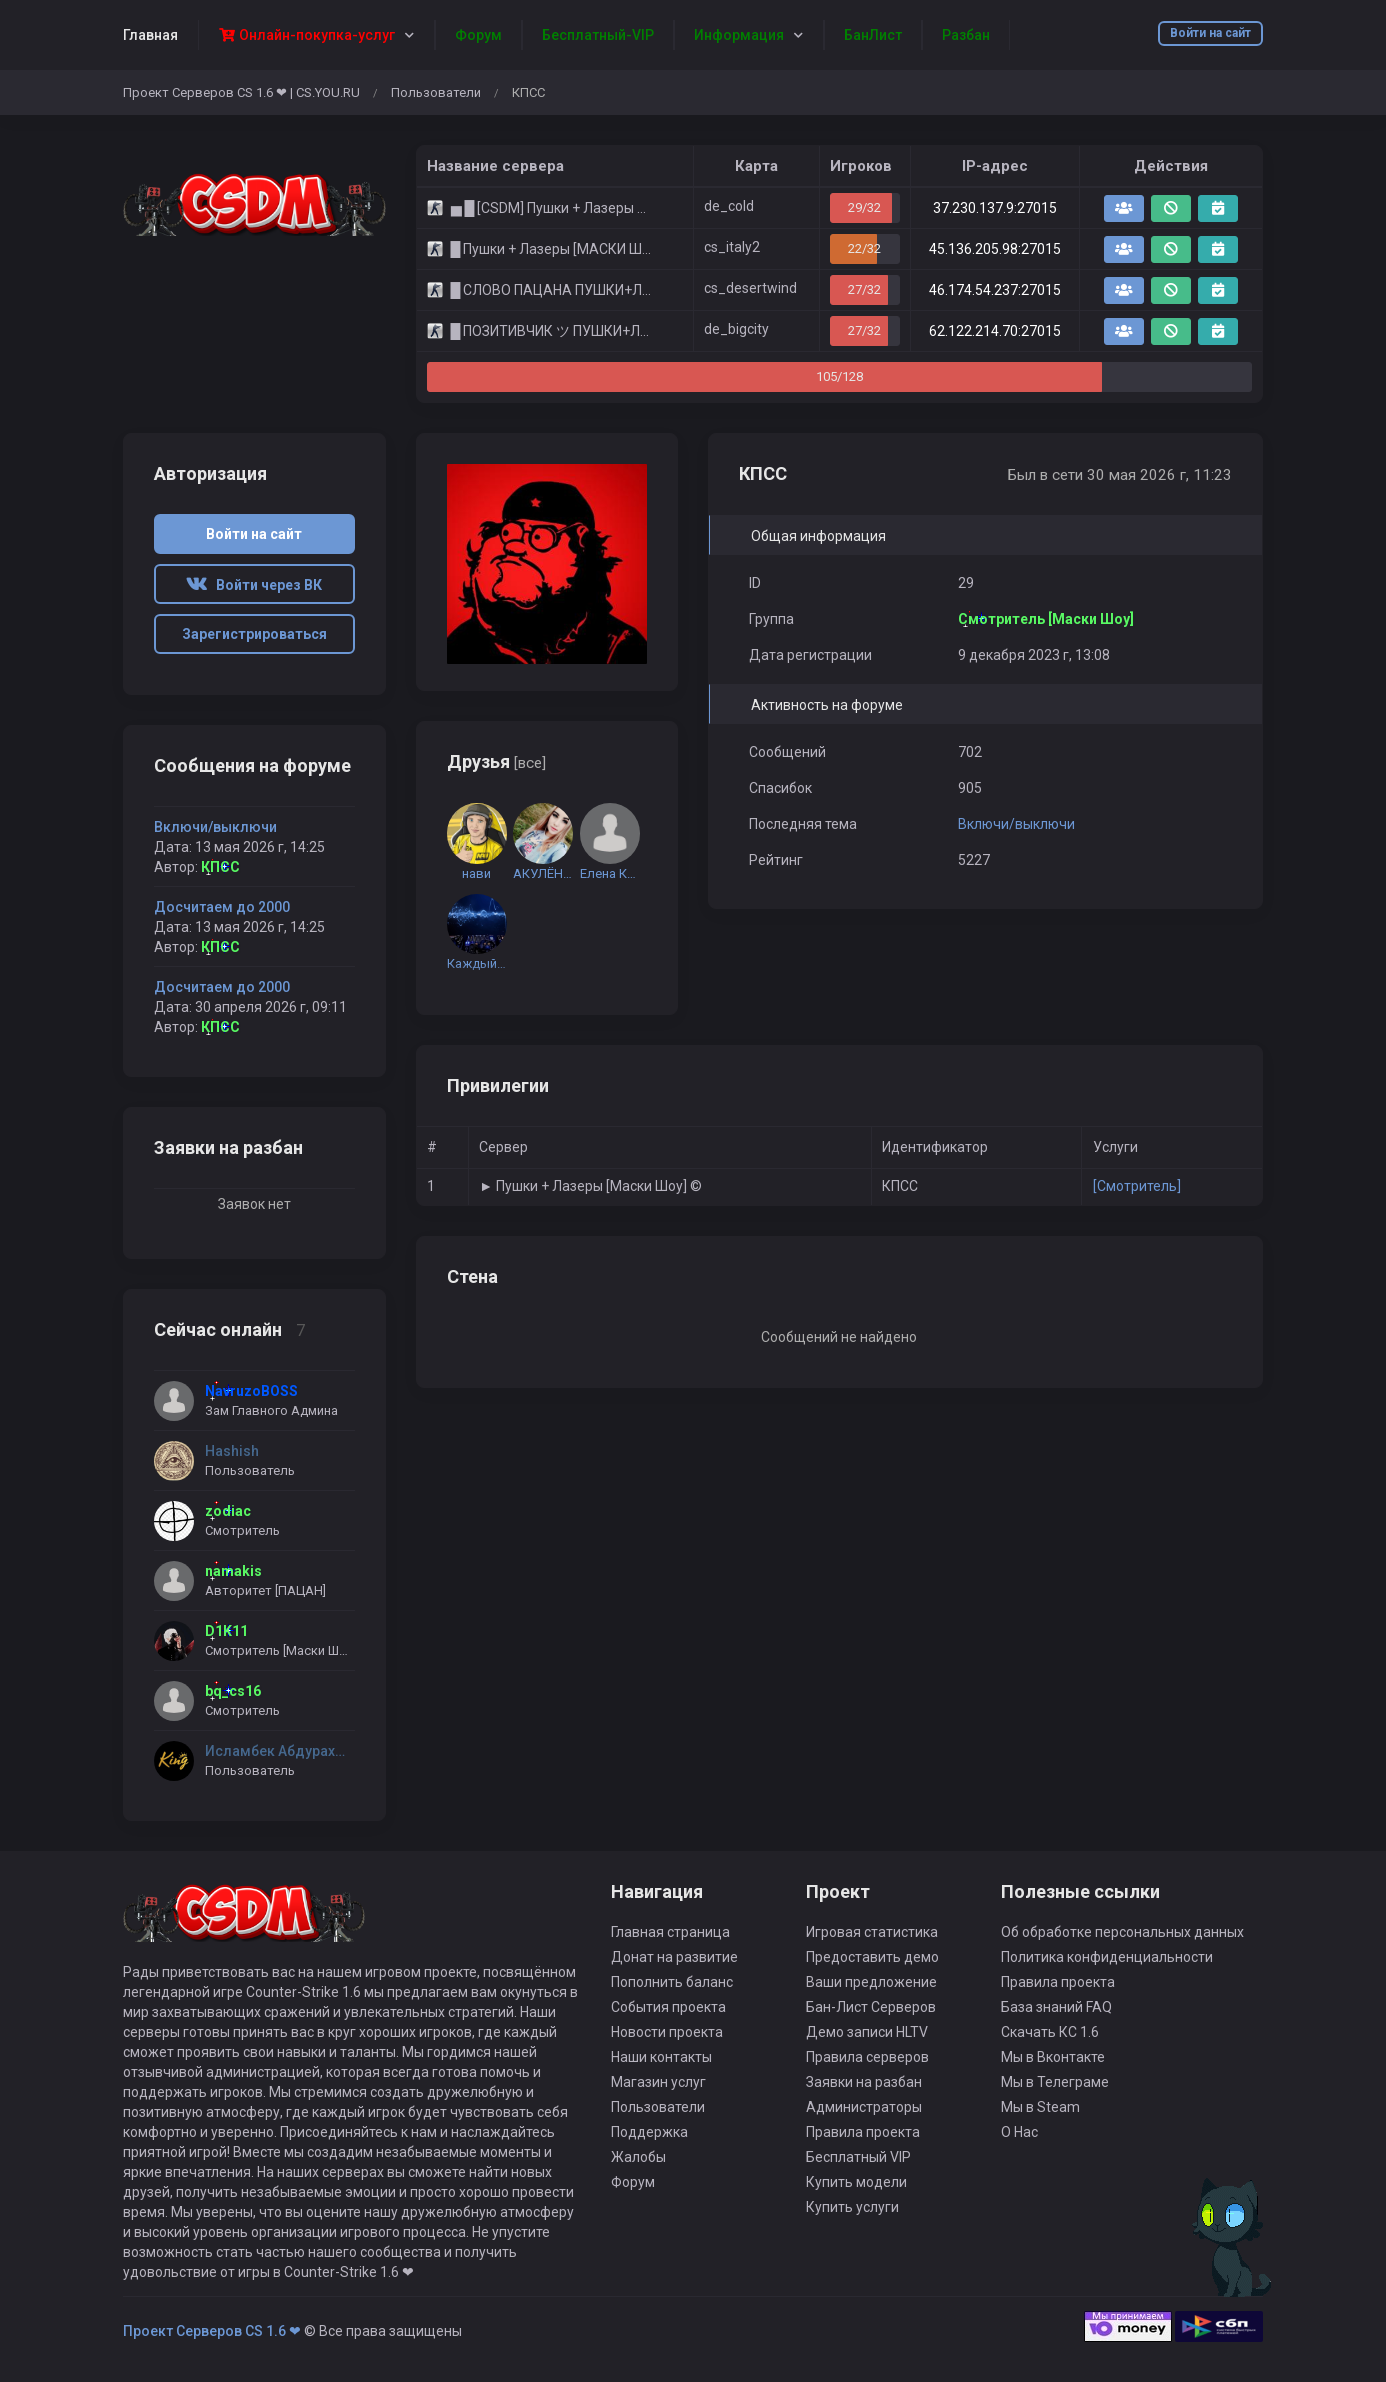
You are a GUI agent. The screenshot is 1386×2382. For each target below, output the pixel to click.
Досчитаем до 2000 (222, 907)
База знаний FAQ (1056, 2007)
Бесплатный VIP (858, 2157)
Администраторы (864, 2107)
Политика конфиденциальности (1107, 1957)
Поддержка (649, 2132)
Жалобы (638, 2157)
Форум (633, 2182)
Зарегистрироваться (254, 634)
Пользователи (436, 92)
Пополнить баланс (672, 1982)
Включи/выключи (1016, 824)
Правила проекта (863, 2132)
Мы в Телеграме (1055, 2082)
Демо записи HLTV (867, 2032)
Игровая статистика (872, 1932)
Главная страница (670, 1932)
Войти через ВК (254, 585)
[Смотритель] (1137, 1186)
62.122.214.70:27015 (995, 331)
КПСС (220, 867)
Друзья (496, 761)
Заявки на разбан (864, 2082)
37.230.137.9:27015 (995, 208)
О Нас (1019, 2132)
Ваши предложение (871, 1982)
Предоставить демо (872, 1957)
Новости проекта (667, 2032)
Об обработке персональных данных (1122, 1932)
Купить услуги (852, 2207)
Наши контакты (661, 2057)
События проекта (668, 2007)
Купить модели (856, 2182)
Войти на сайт (1210, 33)
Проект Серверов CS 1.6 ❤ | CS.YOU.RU (241, 92)
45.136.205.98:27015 (995, 249)
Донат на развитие (674, 1957)
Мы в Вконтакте (1053, 2057)
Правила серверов (867, 2057)
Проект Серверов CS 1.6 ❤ (212, 2331)
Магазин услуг (658, 2082)
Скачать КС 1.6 (1050, 2032)
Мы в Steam (1040, 2107)
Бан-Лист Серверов (871, 2007)
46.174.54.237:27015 (995, 290)
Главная (150, 35)
